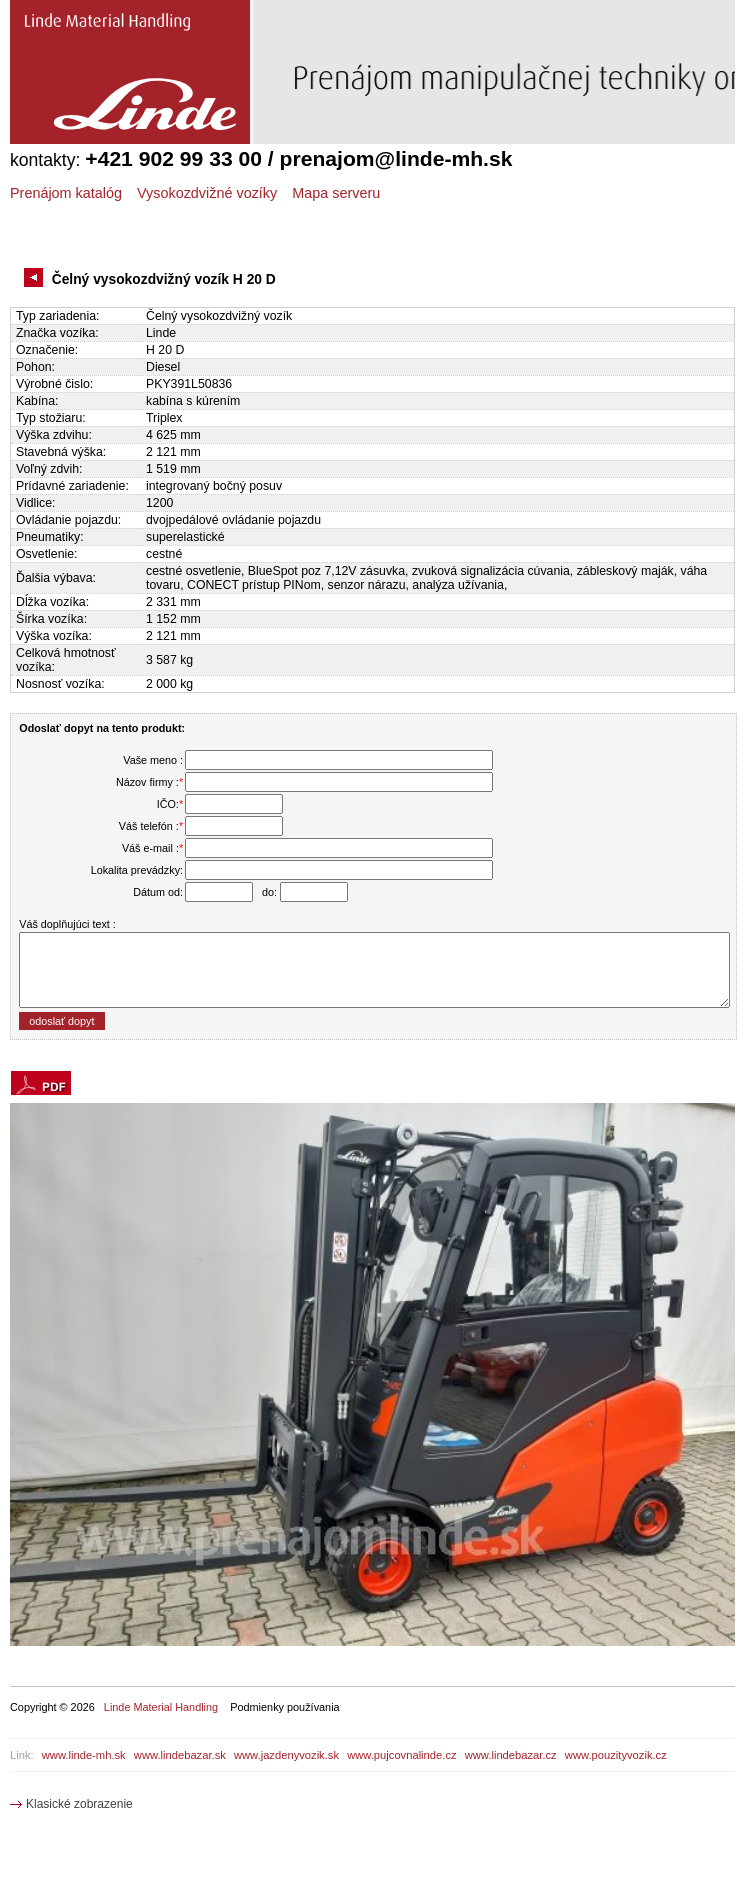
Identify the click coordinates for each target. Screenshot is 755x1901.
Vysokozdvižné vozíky (207, 193)
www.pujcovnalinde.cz (401, 1755)
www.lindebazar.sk (180, 1755)
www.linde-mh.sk (84, 1755)
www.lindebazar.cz (511, 1755)
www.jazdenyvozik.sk (286, 1755)
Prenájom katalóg (66, 193)
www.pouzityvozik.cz (616, 1755)
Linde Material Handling (161, 1707)
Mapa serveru (336, 193)
